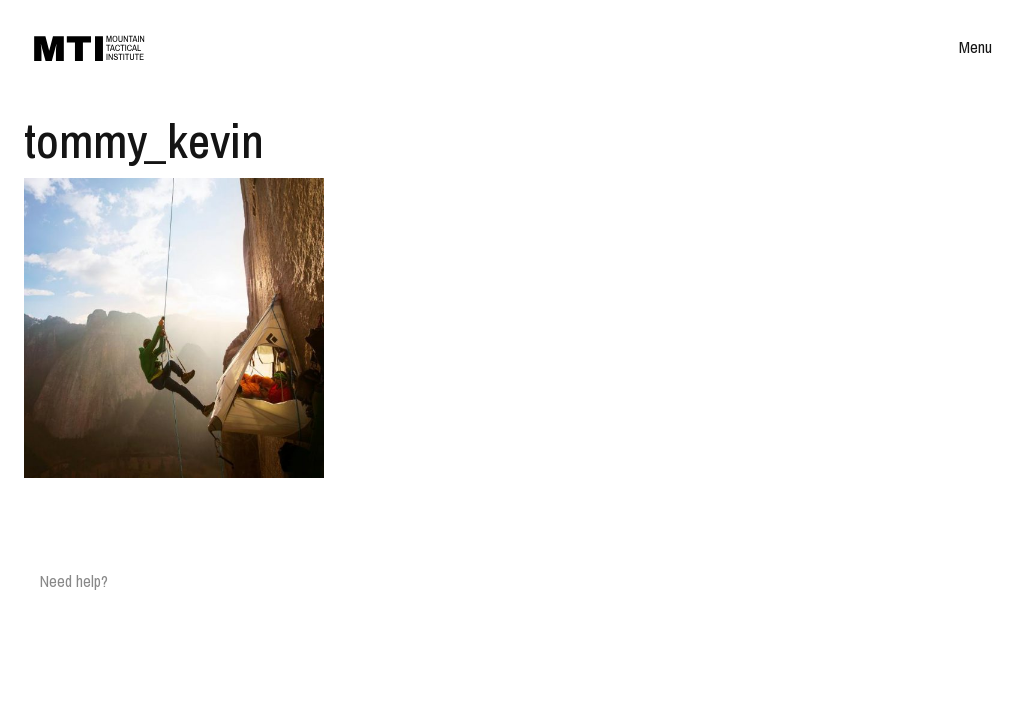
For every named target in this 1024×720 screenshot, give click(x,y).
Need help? (74, 581)
